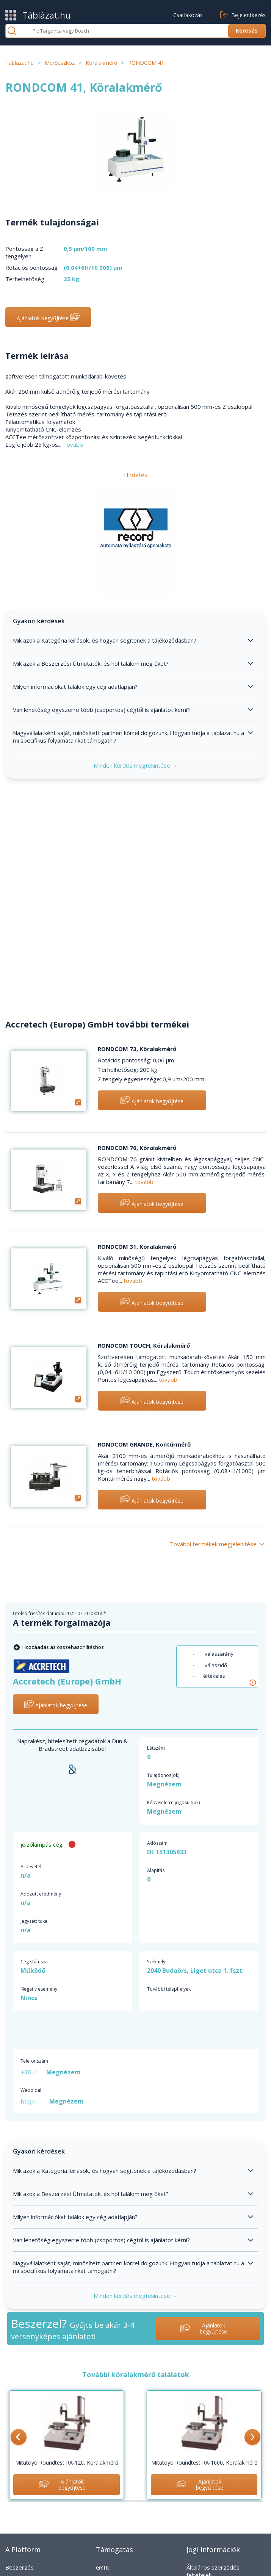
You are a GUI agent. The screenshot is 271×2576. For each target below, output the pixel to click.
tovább (144, 1182)
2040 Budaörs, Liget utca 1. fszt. (195, 1970)
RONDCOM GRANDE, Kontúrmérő (144, 1444)
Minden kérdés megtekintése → (135, 765)
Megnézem (164, 1784)
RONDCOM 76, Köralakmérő (137, 1147)
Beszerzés (19, 2567)
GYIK (102, 2567)
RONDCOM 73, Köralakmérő (137, 1049)
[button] (18, 2437)
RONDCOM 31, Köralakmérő (137, 1246)
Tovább (73, 444)
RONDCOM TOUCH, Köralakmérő (144, 1345)
